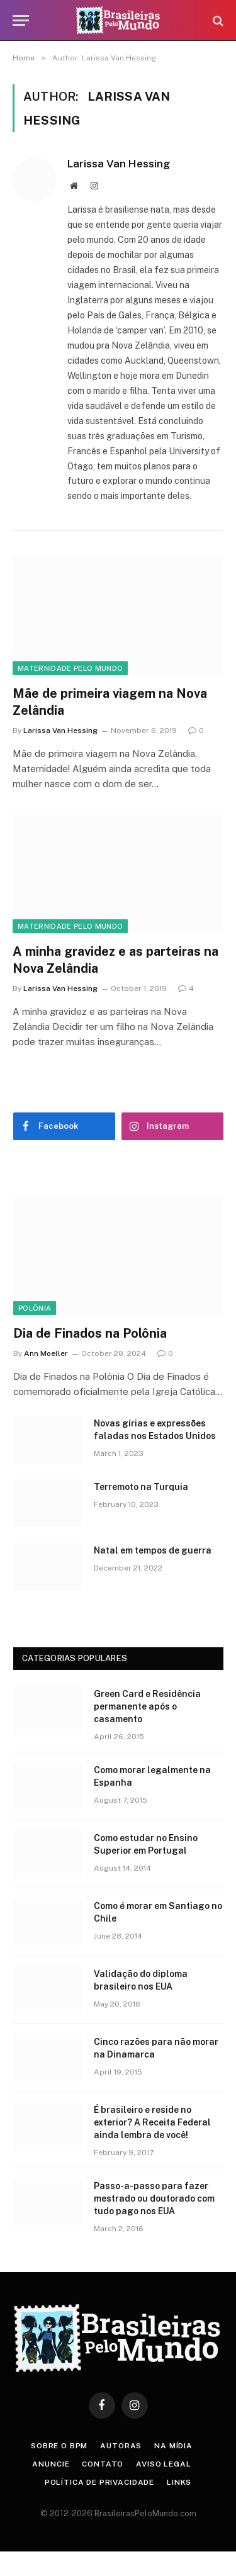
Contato (102, 2464)
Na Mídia (173, 2445)
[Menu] (21, 20)
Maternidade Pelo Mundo (70, 668)
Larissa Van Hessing (118, 163)
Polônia (34, 1308)
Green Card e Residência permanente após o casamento (147, 1706)
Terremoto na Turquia (141, 1487)
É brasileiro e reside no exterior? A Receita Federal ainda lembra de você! (152, 2122)
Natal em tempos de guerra (152, 1550)
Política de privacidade (99, 2482)
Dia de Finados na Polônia (90, 1333)
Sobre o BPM (59, 2445)
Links (179, 2482)
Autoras (121, 2445)
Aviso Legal (163, 2464)
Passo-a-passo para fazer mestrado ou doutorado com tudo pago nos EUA (154, 2198)
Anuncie (50, 2464)
